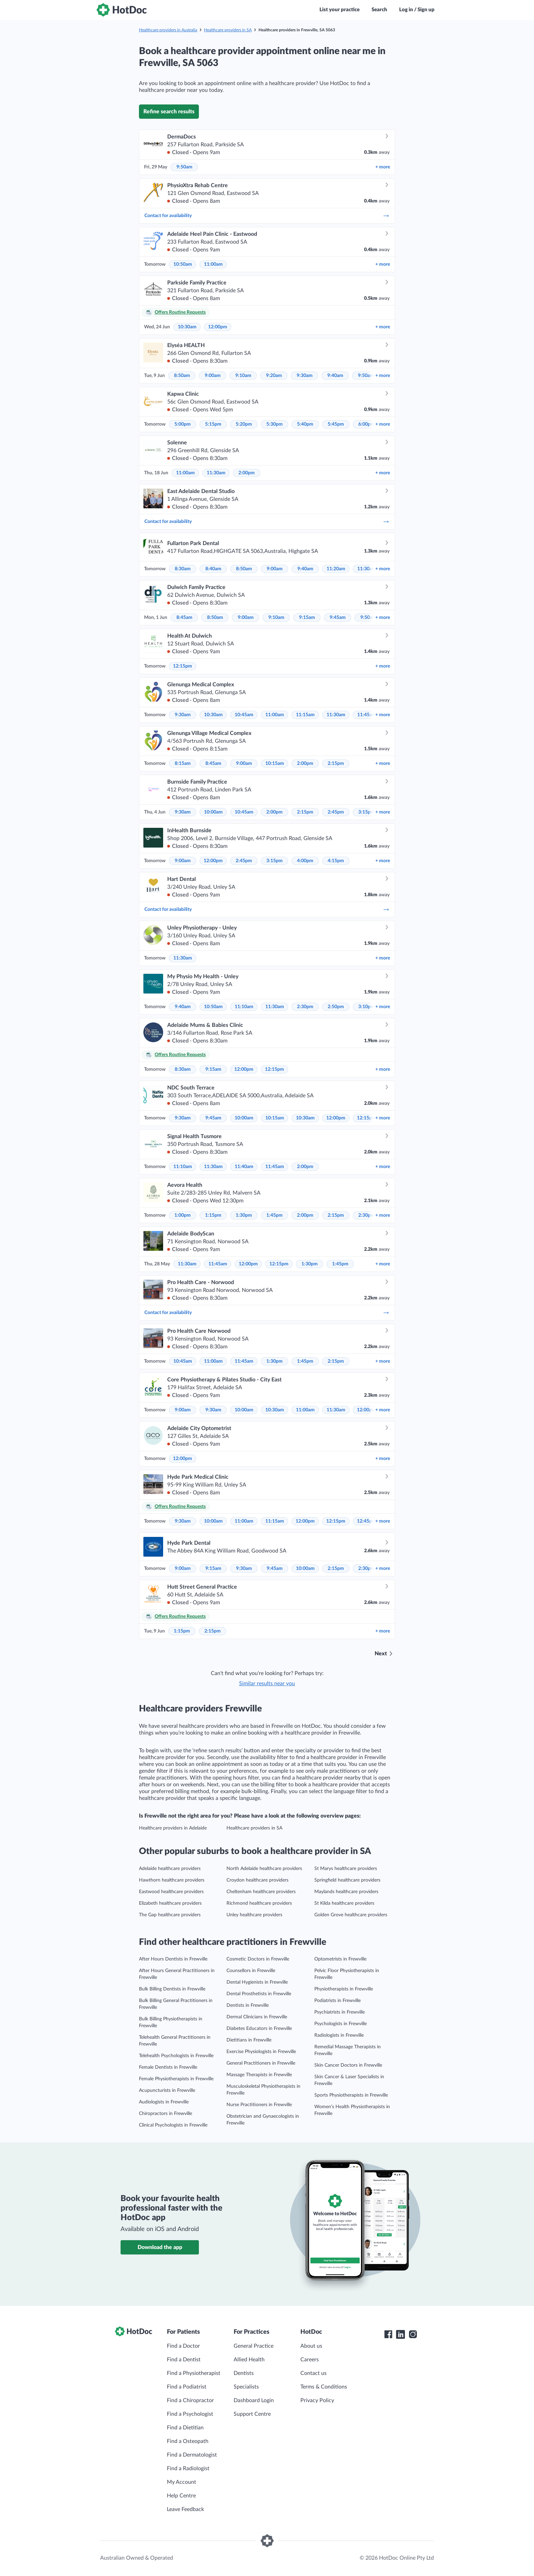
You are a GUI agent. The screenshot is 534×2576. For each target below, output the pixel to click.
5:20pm (244, 424)
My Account (181, 2482)
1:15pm (213, 1215)
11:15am (305, 714)
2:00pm (246, 473)
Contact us (313, 2373)
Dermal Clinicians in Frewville (256, 2017)
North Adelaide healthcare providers (264, 1868)
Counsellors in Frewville (250, 1970)
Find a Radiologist (188, 2468)
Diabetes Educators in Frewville (259, 2028)
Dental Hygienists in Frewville (257, 1982)
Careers (309, 2359)
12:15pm (182, 666)
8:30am (183, 569)
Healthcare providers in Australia (168, 30)
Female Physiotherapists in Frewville (176, 2079)
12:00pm (217, 327)
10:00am (213, 812)
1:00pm (182, 1215)
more (382, 167)
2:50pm (336, 1006)
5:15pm (213, 424)
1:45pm (274, 1215)
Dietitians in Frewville (248, 2040)
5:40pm (305, 424)
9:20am (274, 375)
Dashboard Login (254, 2400)
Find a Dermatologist (192, 2455)
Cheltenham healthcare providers (261, 1891)
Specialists (246, 2387)
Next (381, 1653)
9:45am (338, 617)
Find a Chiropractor (190, 2400)
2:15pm (336, 763)
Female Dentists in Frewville (168, 2067)
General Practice (253, 2346)
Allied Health (249, 2359)
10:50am (182, 264)
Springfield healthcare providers (347, 1880)
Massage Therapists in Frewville (259, 2074)
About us (311, 2346)
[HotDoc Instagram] (413, 2334)
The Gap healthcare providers (170, 1915)
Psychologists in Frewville (340, 2023)
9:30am (305, 375)
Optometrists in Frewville (340, 1959)
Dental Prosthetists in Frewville (258, 1993)
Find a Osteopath (187, 2441)
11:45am (366, 714)
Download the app (160, 2247)
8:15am (183, 763)
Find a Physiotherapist (193, 2373)
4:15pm (336, 860)
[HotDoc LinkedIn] (400, 2334)
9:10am (243, 375)
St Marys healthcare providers (345, 1868)
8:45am (184, 617)
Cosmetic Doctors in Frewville (257, 1959)
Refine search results (168, 111)
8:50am (182, 375)
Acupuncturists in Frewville (167, 2090)
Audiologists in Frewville (164, 2102)
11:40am (244, 1166)
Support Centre (252, 2414)
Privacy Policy (317, 2400)
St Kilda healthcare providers (344, 1903)
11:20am (336, 569)
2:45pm (336, 812)
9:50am (184, 167)
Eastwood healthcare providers (171, 1891)
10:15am (274, 763)
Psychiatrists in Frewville (339, 2012)
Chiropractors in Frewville (165, 2113)
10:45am (244, 714)
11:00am (213, 264)
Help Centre (181, 2495)
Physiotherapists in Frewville (343, 1989)
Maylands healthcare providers (346, 1891)
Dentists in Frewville (247, 2005)
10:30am (187, 327)
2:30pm (305, 1006)
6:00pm (366, 424)
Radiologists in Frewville (339, 2035)
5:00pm (182, 424)
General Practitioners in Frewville (260, 2063)
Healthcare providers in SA (228, 30)
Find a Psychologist (190, 2414)
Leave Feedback (185, 2509)
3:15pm (366, 812)
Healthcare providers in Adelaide (173, 1828)
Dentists (244, 2373)
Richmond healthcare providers (259, 1903)
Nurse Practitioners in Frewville (259, 2104)
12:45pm (366, 1521)
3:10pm (366, 1006)
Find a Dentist (184, 2359)
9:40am (335, 375)
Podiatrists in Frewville (337, 2000)
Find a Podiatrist (186, 2387)
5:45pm (336, 424)
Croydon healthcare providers (257, 1880)
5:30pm (274, 424)
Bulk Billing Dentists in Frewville (172, 1989)
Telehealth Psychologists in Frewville (176, 2055)
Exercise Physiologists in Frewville (261, 2051)
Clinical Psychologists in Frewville (173, 2125)
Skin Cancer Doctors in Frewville (348, 2065)
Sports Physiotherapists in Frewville (351, 2095)
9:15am (307, 617)
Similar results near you (267, 1683)
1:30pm (244, 1215)
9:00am (213, 375)
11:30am (216, 473)
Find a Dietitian (185, 2427)
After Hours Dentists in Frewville (173, 1959)
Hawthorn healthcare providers (171, 1880)
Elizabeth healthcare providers (170, 1903)
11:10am (244, 1006)
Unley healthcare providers (254, 1915)
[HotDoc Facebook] (388, 2334)
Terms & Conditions (323, 2387)
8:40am (213, 569)
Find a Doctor (183, 2346)
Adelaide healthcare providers (170, 1868)
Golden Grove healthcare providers (350, 1915)
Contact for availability (267, 215)
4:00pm (305, 860)
